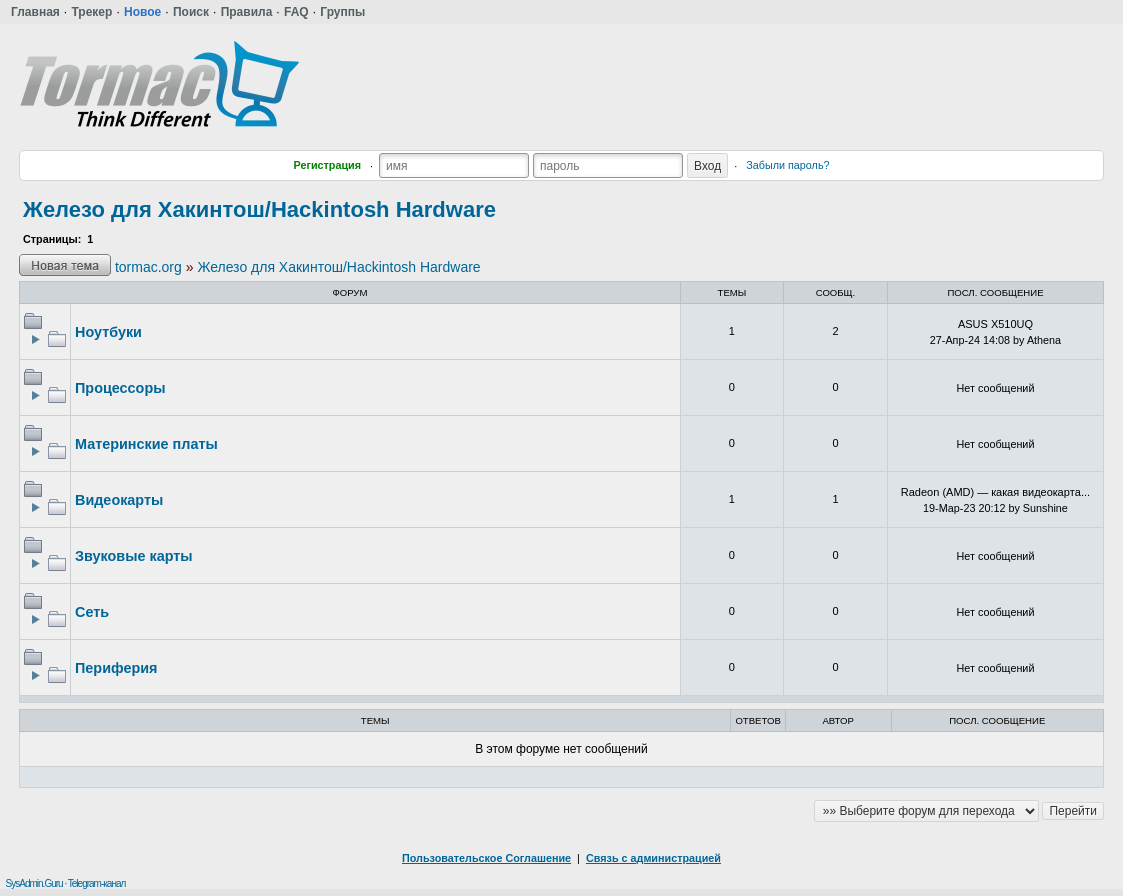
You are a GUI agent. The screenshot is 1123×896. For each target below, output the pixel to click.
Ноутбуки (108, 332)
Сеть (92, 612)
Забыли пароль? (787, 165)
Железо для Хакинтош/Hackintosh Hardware (259, 209)
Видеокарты (119, 500)
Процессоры (120, 388)
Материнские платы (146, 444)
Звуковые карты (134, 556)
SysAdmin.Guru (34, 883)
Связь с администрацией (653, 858)
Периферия (116, 668)
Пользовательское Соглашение (486, 858)
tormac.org (148, 267)
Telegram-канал (97, 883)
